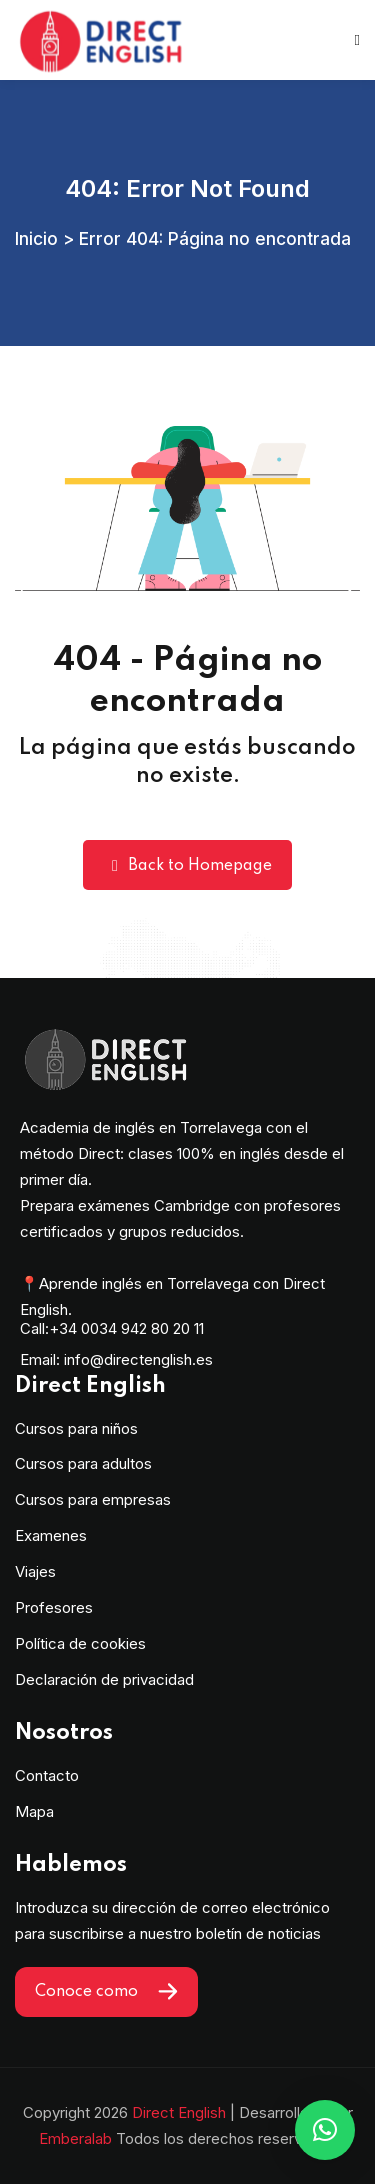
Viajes (35, 1571)
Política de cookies (80, 1643)
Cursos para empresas (93, 1499)
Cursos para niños (76, 1428)
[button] (325, 2130)
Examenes (51, 1535)
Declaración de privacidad (104, 1679)
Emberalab (75, 2138)
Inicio (36, 238)
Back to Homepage (187, 865)
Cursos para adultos (83, 1463)
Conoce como (106, 1991)
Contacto (47, 1775)
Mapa (34, 1811)
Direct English (179, 2112)
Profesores (54, 1607)
